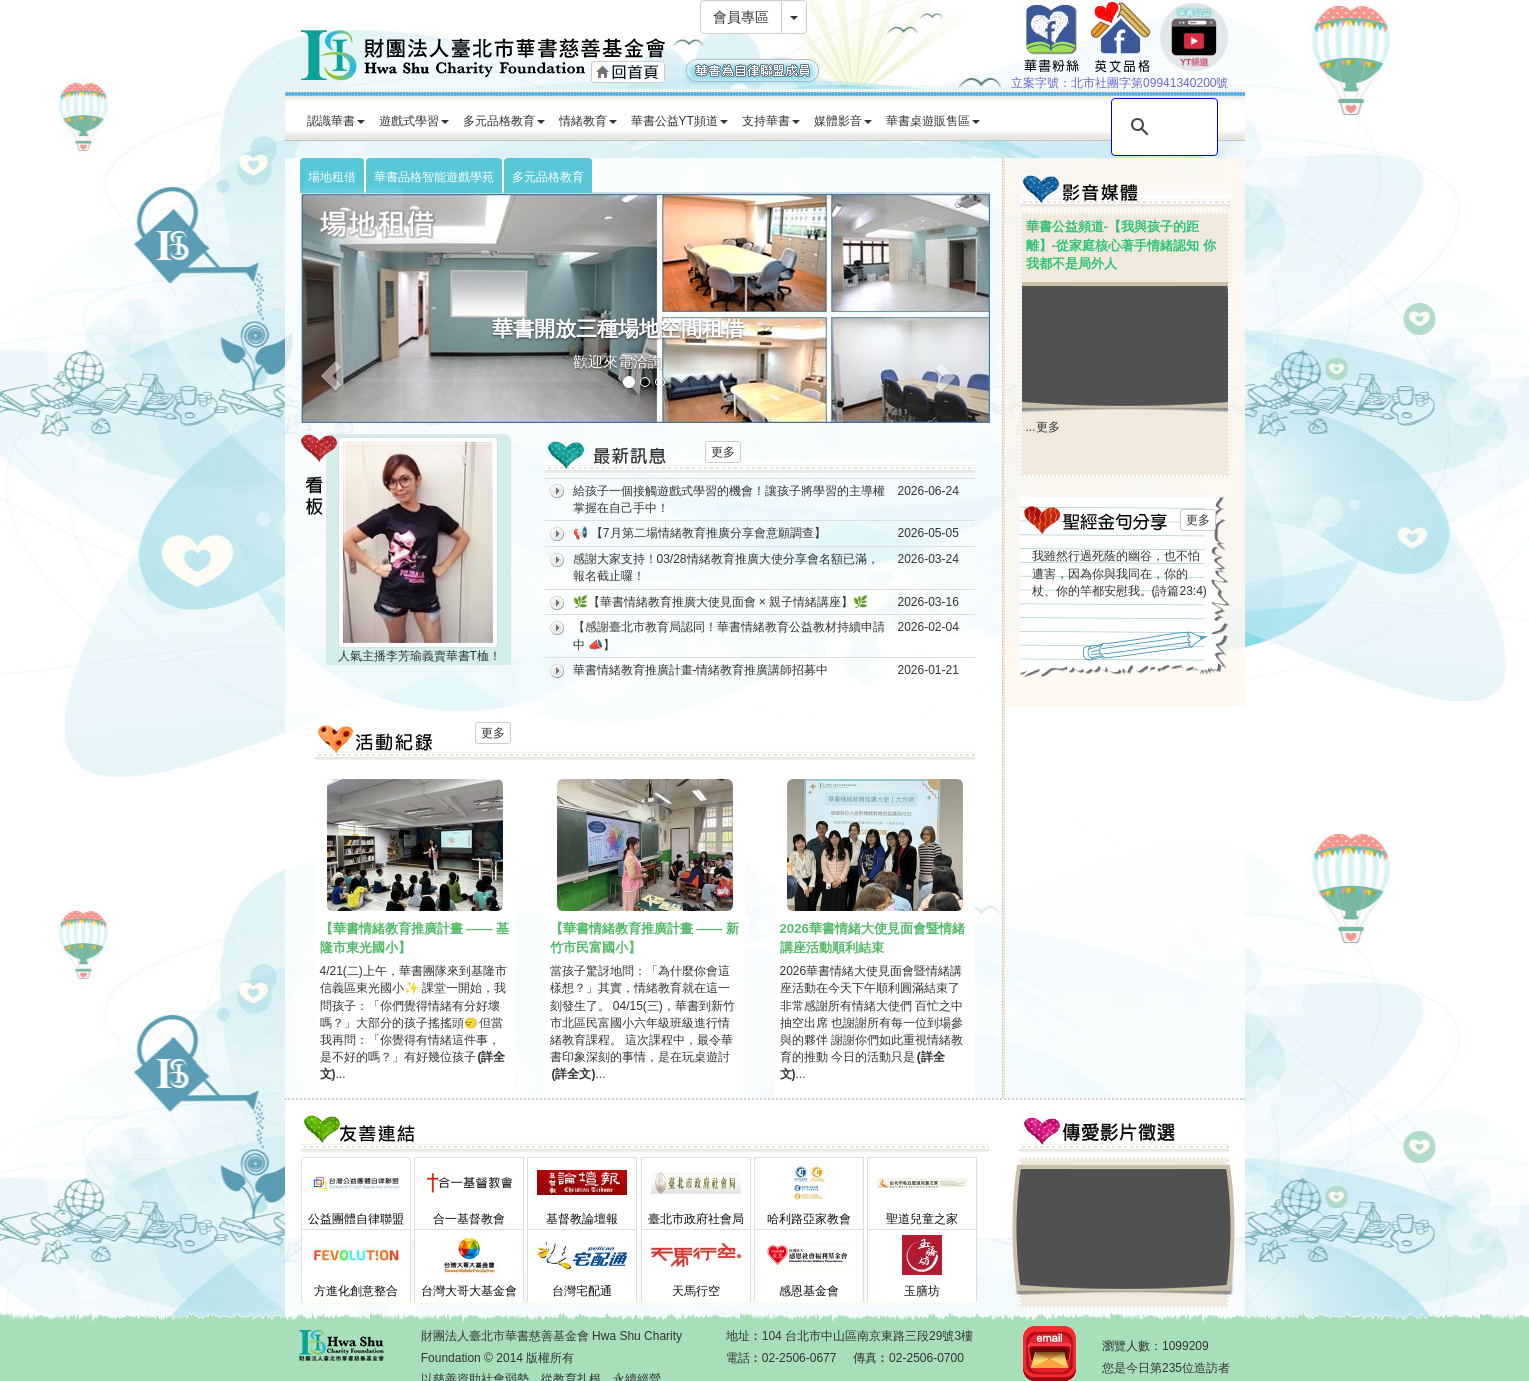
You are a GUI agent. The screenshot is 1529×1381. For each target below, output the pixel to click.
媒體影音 (843, 121)
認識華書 (336, 121)
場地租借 (332, 177)
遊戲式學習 (414, 121)
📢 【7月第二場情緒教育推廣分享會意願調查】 (699, 533)
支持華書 (771, 121)
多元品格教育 (504, 121)
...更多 (1043, 427)
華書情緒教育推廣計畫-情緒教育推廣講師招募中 (701, 670)
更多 (723, 452)
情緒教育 (588, 121)
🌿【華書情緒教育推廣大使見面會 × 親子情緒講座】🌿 (721, 602)
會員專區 (741, 17)
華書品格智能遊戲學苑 (434, 177)
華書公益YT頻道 (679, 121)
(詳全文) (574, 1074)
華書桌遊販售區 (933, 121)
